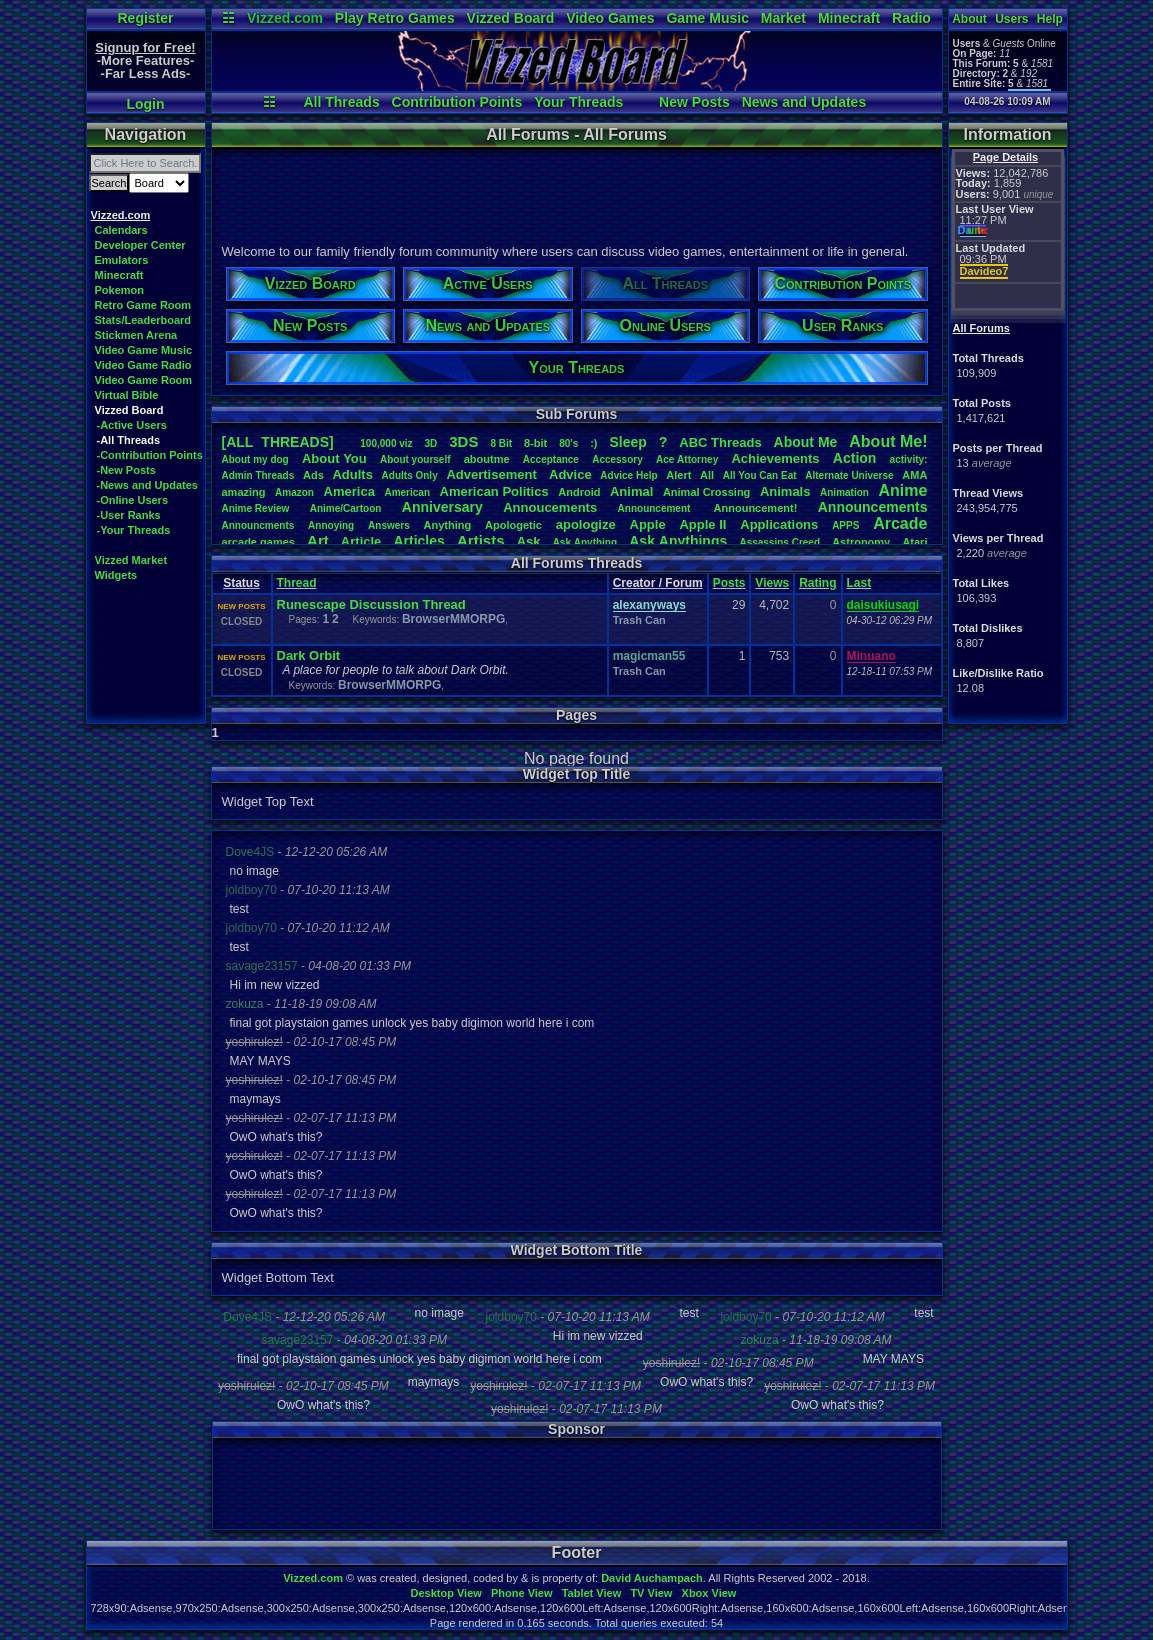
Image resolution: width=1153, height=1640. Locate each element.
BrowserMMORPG (453, 619)
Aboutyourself (415, 459)
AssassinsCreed (779, 542)
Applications (779, 524)
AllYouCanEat (760, 475)
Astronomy (861, 542)
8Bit (501, 443)
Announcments (258, 525)
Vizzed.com (285, 18)
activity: (909, 459)
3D (431, 443)
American (407, 492)
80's (568, 443)
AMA (914, 475)
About (969, 19)
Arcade (900, 523)
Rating (817, 583)
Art (318, 540)
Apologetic (513, 525)
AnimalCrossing (706, 492)
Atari (914, 542)
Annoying (331, 525)
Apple (648, 524)
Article (361, 541)
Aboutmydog (255, 459)
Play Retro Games (395, 18)
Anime (902, 490)
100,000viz (386, 443)
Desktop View (445, 1593)
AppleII (702, 524)
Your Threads (578, 102)
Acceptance (551, 459)
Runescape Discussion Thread (371, 604)
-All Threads (129, 440)
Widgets (116, 575)
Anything (448, 525)
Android (579, 492)
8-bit (535, 443)
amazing (244, 492)
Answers (389, 525)
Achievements (775, 458)
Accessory (617, 459)
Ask (529, 541)
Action (855, 458)
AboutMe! (888, 441)
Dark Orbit (309, 655)
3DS (463, 441)
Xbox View (709, 1593)
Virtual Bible (127, 395)
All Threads (341, 102)
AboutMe (806, 442)
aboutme (487, 459)
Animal (631, 491)
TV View (651, 1593)
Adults (352, 474)
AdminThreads (258, 475)
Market (783, 18)
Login (145, 104)
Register (145, 18)
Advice (570, 474)
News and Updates (804, 102)
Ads (313, 475)
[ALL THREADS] (278, 442)
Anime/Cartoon (346, 508)
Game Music (707, 18)
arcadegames (258, 542)
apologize (586, 524)
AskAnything (585, 542)
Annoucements (550, 507)
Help (1050, 19)
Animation (844, 492)
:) (593, 443)
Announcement (656, 508)
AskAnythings (678, 541)
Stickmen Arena (136, 335)
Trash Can (639, 620)
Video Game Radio (143, 365)
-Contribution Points (150, 455)
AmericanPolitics (494, 491)
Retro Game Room (143, 305)
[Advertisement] (576, 193)
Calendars (121, 230)
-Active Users (132, 425)
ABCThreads (720, 442)
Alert (678, 475)
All (707, 475)
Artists (481, 540)
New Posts (694, 102)
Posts (729, 583)
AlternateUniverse (849, 475)
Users (1011, 19)
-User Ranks (129, 515)
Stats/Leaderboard (143, 320)
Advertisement (493, 474)
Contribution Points (457, 102)
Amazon (294, 492)
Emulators (122, 260)
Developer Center (140, 245)
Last (859, 583)
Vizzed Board (511, 18)
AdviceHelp (628, 475)
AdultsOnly (410, 475)
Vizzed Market (131, 560)
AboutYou (334, 458)
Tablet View (592, 1593)
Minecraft (849, 18)
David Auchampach (652, 1578)
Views (772, 583)
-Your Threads (134, 530)
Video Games (610, 18)
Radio (911, 18)
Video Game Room (144, 380)
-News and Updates (147, 485)
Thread (297, 583)
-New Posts (126, 470)
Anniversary (442, 507)
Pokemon (120, 290)
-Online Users (133, 500)
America (349, 491)
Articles (418, 541)
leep (627, 442)
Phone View (522, 1593)
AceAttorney (687, 459)
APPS (845, 525)
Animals (785, 491)
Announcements (873, 507)
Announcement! (756, 508)
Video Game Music (144, 350)
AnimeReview (256, 508)
